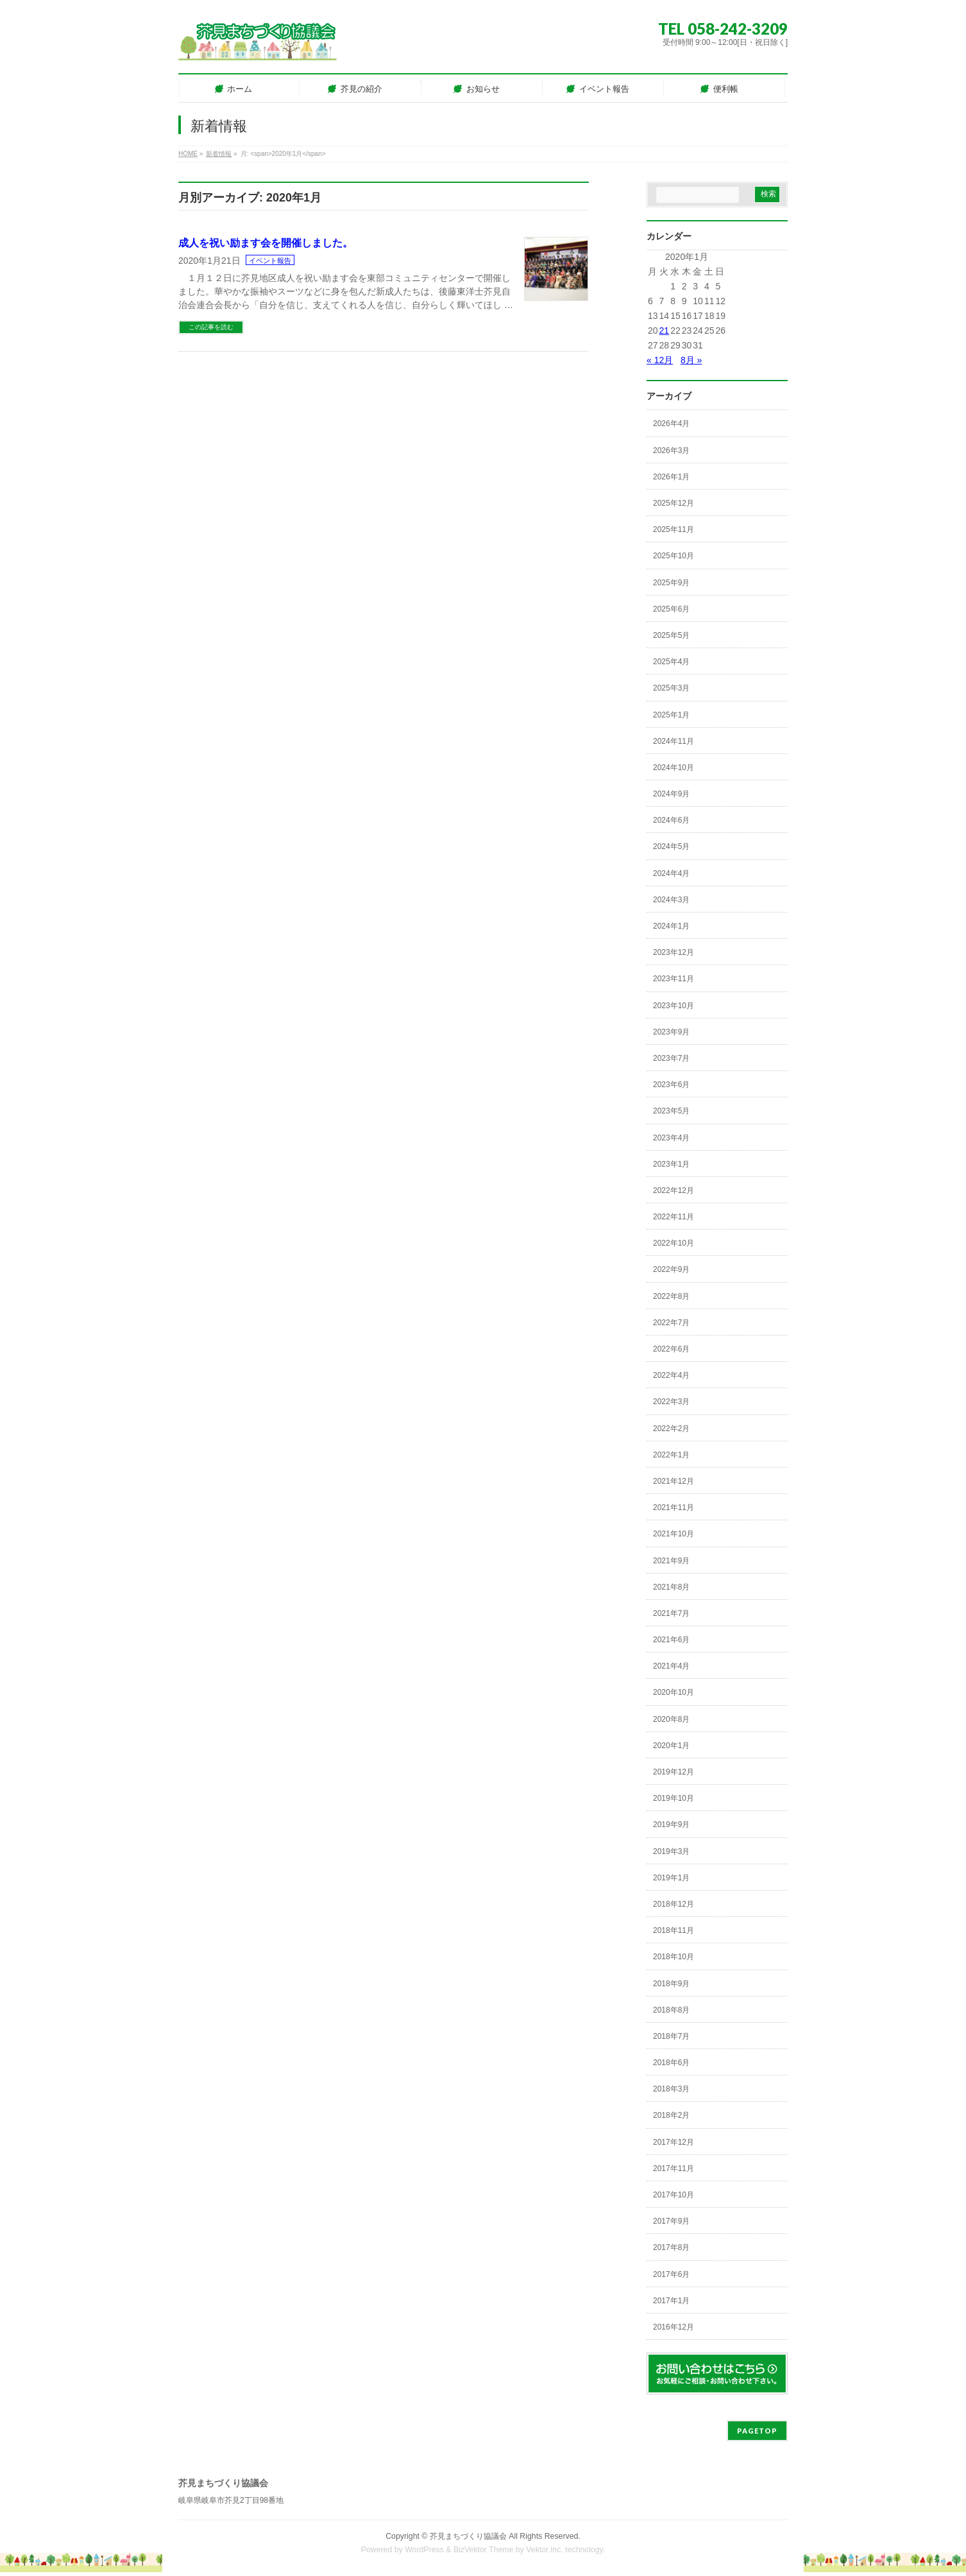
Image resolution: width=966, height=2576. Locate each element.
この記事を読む (211, 327)
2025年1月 (671, 714)
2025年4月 (671, 661)
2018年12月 (673, 1904)
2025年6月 (671, 609)
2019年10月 (673, 1798)
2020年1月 (671, 1745)
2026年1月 (671, 476)
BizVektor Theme (483, 2549)
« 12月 (660, 360)
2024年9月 (671, 793)
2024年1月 (671, 926)
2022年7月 (671, 1322)
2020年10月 (673, 1692)
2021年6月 (671, 1639)
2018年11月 (673, 1930)
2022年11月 (673, 1216)
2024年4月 (671, 873)
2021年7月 (671, 1613)
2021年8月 (671, 1587)
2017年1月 (671, 2300)
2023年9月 (671, 1031)
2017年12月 (673, 2142)
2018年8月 (671, 2009)
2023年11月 (673, 978)
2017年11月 (673, 2168)
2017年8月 (671, 2247)
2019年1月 (671, 1877)
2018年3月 (671, 2088)
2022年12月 (673, 1190)
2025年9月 (671, 582)
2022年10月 (673, 1243)
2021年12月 (673, 1481)
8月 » (691, 360)
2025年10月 (673, 555)
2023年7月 (671, 1058)
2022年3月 (671, 1401)
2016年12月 (673, 2327)
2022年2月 (671, 1428)
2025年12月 (673, 503)
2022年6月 (671, 1348)
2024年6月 (671, 820)
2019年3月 (671, 1851)
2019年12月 (673, 1771)
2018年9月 (671, 1983)
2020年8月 (671, 1719)
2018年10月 (673, 1956)
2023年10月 (673, 1005)
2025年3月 (671, 687)
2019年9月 (671, 1824)
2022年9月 (671, 1269)
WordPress (424, 2549)
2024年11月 (673, 741)
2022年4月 (671, 1375)
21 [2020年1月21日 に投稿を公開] (664, 330)
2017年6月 (671, 2274)
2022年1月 (671, 1454)
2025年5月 (671, 635)
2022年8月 (671, 1296)
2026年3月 (671, 450)
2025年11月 (673, 529)
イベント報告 (270, 260)
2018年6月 (671, 2062)
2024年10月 (673, 767)
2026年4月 (671, 423)
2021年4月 (671, 1666)
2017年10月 (673, 2194)
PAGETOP (757, 2430)
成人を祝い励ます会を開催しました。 (265, 242)
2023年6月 (671, 1084)
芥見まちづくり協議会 (468, 2536)
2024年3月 (671, 899)
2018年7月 (671, 2036)
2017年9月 (671, 2221)
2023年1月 (671, 1164)
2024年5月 (671, 846)
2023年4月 (671, 1137)
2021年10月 (673, 1533)
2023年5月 (671, 1110)
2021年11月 (673, 1507)
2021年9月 (671, 1560)
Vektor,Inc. (544, 2549)
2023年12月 (673, 952)
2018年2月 (671, 2115)
